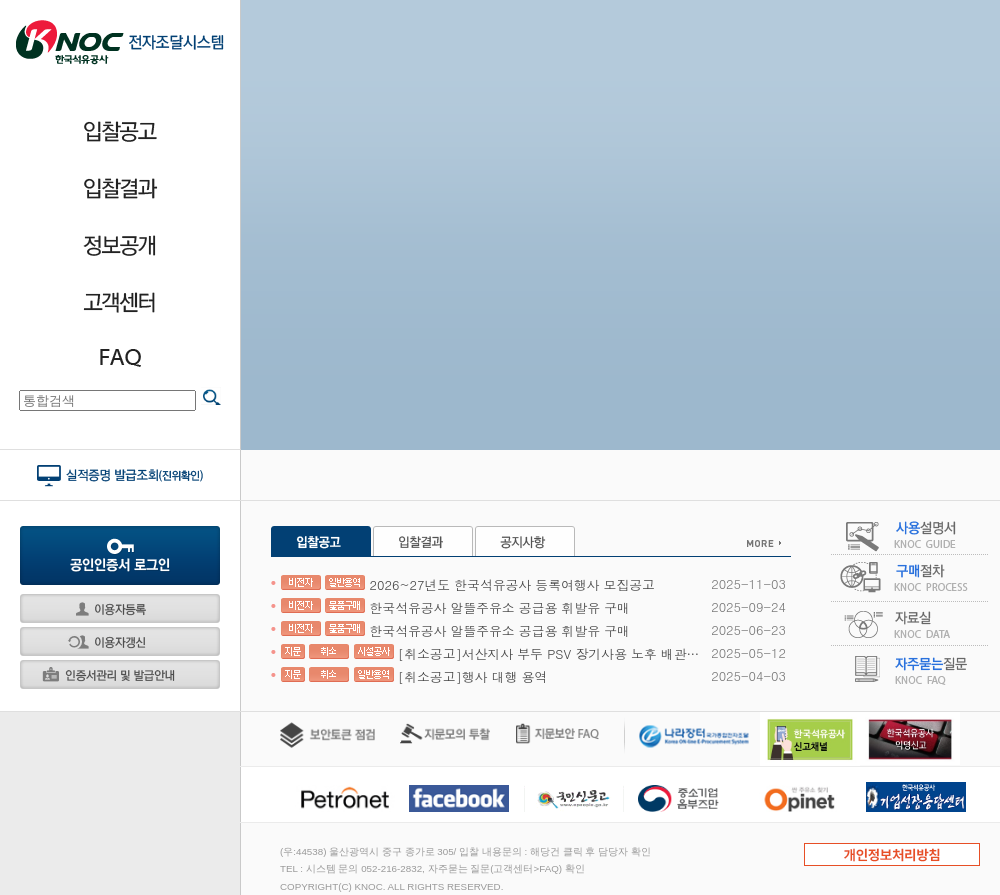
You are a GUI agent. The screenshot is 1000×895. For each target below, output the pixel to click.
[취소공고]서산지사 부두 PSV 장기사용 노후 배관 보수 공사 (491, 653)
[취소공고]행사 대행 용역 (414, 676)
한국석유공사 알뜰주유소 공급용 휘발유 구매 (455, 607)
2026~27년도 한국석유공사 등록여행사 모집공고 (468, 584)
